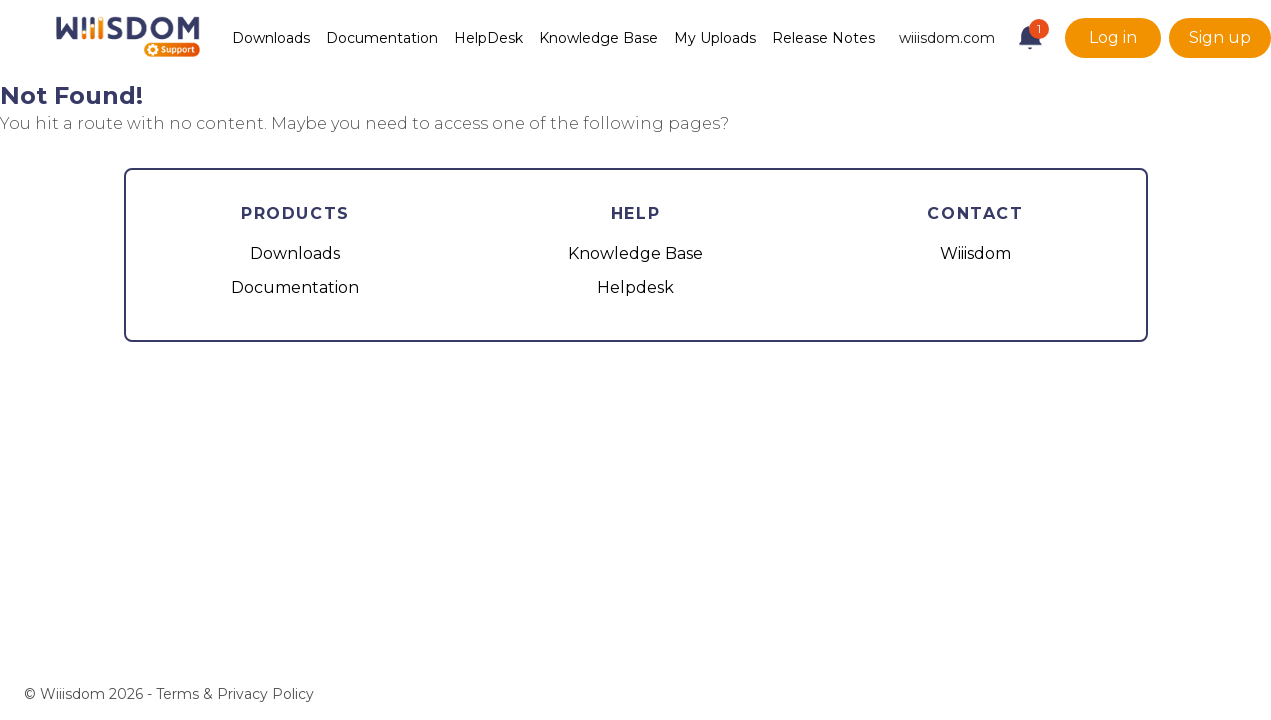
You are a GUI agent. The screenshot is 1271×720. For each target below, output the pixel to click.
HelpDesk (488, 38)
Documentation (382, 38)
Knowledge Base (598, 38)
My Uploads (715, 38)
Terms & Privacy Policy (235, 694)
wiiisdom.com (947, 38)
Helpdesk (635, 287)
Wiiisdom (975, 253)
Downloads (271, 38)
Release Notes (823, 38)
